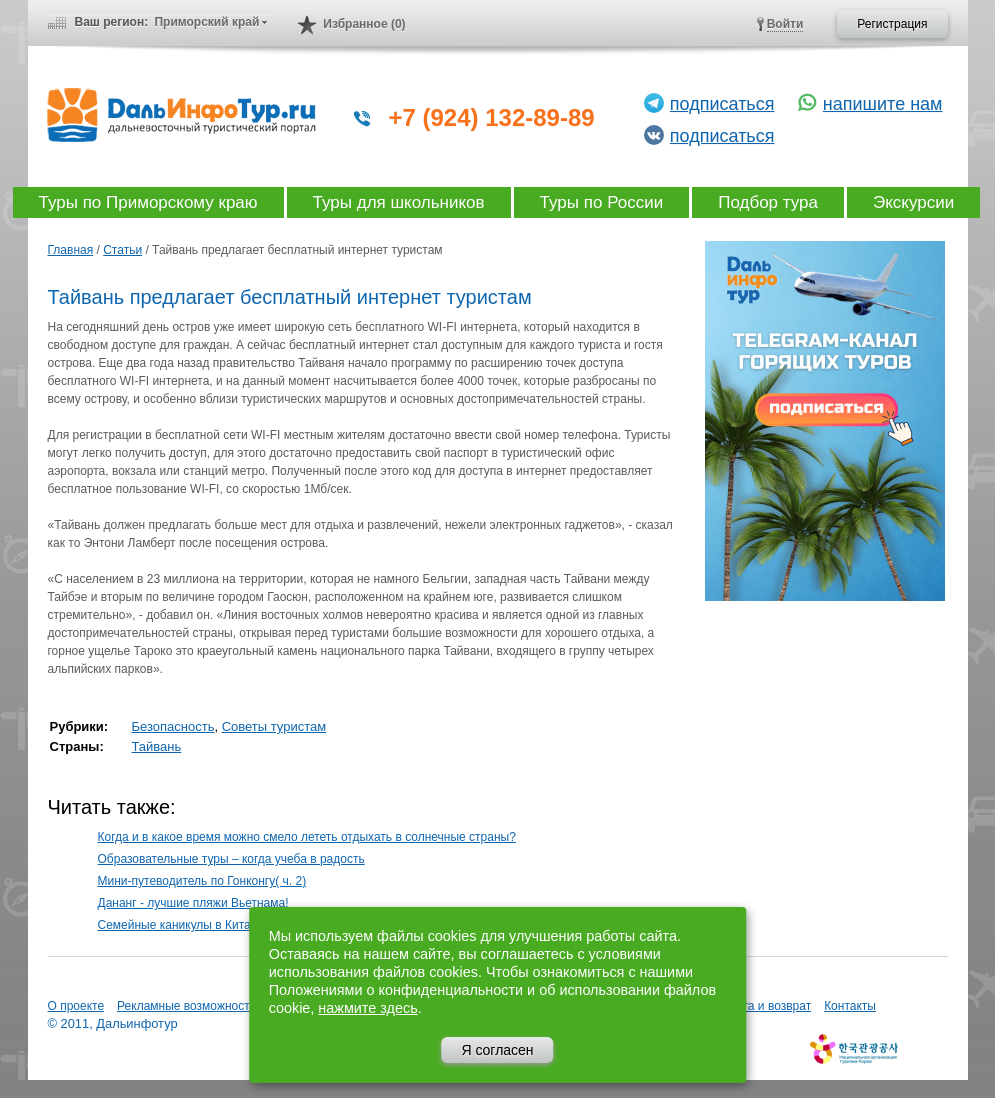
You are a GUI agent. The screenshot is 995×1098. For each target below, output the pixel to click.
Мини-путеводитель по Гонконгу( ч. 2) (202, 881)
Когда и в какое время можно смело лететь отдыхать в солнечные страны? (307, 837)
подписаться (722, 104)
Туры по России (602, 202)
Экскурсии (913, 202)
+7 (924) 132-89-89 (492, 117)
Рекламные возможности (186, 1006)
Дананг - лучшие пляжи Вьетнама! (193, 903)
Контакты (850, 1006)
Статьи (122, 250)
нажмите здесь (367, 1008)
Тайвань (157, 746)
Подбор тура (768, 202)
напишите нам (883, 104)
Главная (71, 250)
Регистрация (892, 24)
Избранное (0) (364, 24)
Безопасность (173, 726)
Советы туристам (274, 726)
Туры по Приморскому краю (148, 202)
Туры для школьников (399, 202)
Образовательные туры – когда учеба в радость (231, 859)
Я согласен (497, 1050)
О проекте (76, 1006)
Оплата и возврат (762, 1006)
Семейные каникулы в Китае (178, 925)
